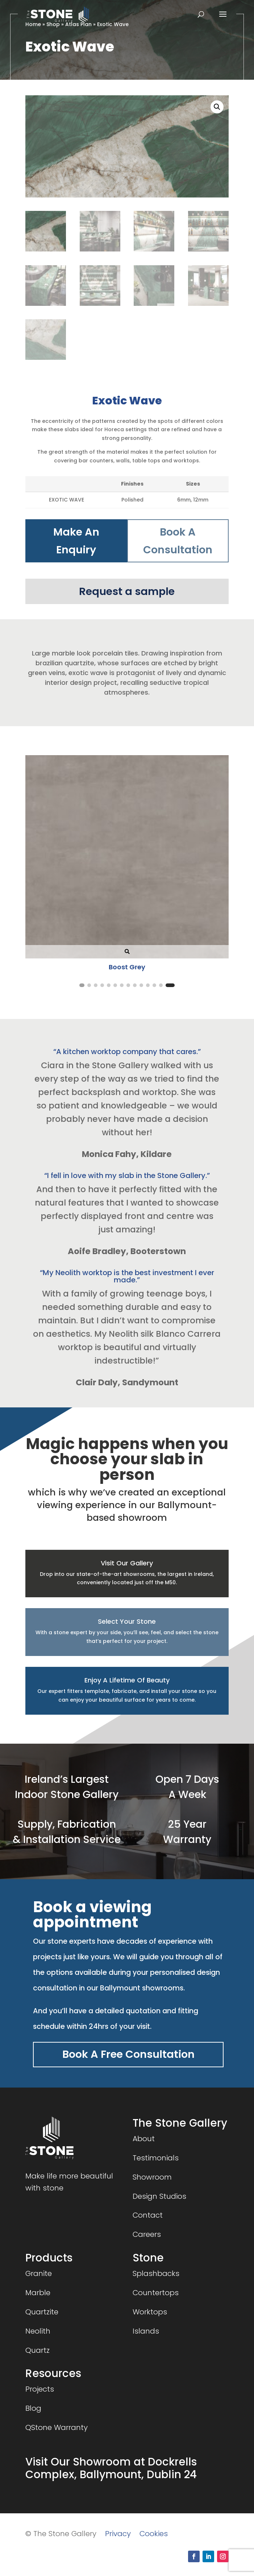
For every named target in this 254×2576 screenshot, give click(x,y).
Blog (33, 2408)
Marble (37, 2293)
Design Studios (159, 2196)
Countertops (156, 2293)
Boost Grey (127, 966)
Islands (146, 2331)
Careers (147, 2234)
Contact (148, 2215)
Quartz (37, 2350)
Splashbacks (156, 2273)
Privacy (118, 2534)
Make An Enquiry (76, 541)
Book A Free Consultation (128, 2054)
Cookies (154, 2534)
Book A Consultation (177, 541)
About (144, 2139)
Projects (39, 2389)
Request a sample (127, 591)
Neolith (37, 2331)
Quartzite (41, 2312)
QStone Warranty (56, 2427)
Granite (38, 2273)
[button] (217, 106)
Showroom (152, 2177)
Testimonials (156, 2158)
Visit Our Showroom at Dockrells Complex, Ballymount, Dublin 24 (111, 2468)
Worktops (150, 2312)
